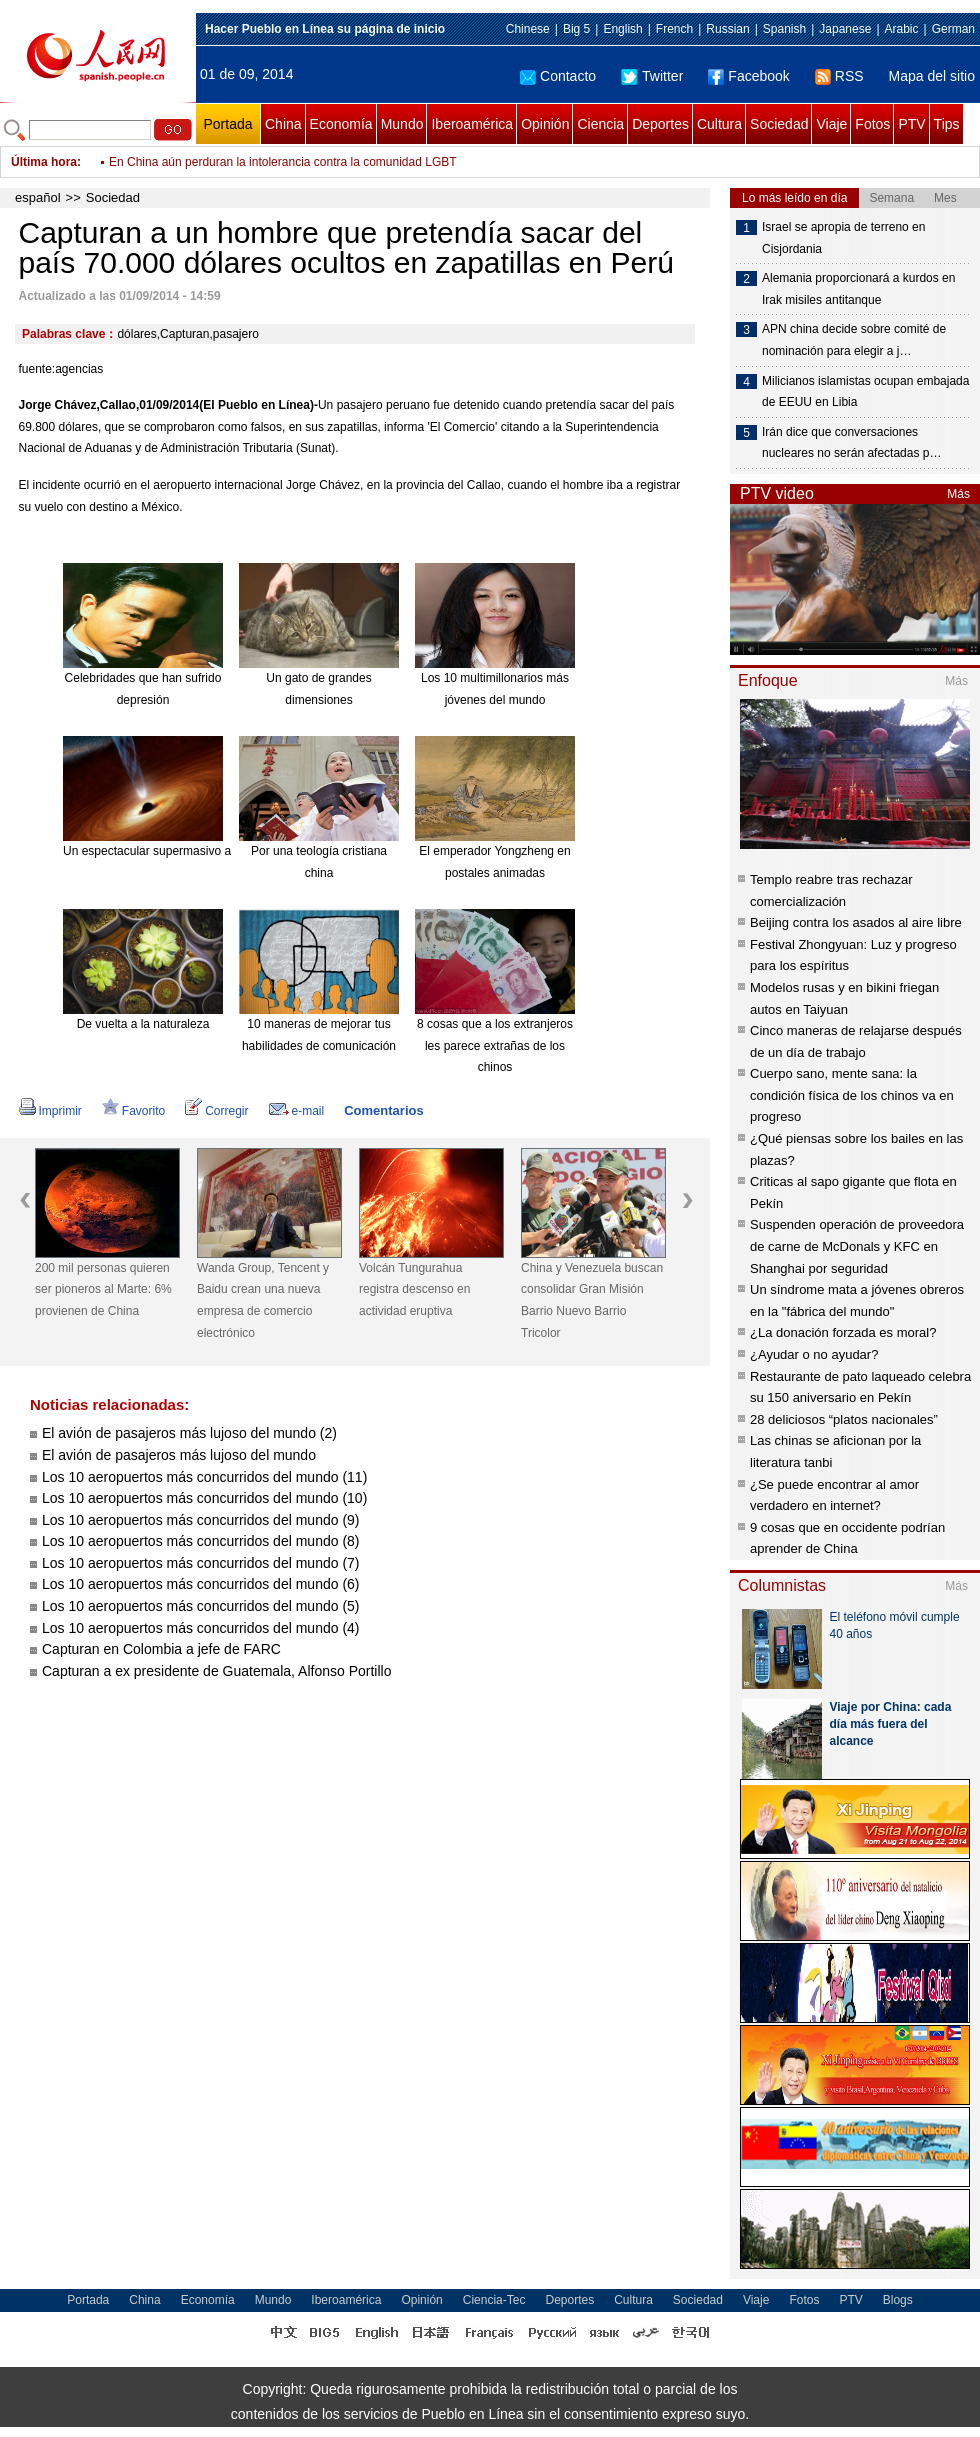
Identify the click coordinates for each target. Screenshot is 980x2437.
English (622, 29)
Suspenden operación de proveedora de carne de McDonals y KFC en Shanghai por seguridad (857, 1246)
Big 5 (576, 29)
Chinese (528, 29)
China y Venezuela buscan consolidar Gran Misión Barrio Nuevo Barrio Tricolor (592, 1300)
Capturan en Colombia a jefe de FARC (161, 1649)
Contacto (558, 76)
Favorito (133, 1111)
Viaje (831, 124)
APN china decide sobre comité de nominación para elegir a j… (854, 340)
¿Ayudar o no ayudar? (814, 1354)
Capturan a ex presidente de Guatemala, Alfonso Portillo (216, 1671)
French (674, 29)
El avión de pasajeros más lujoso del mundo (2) (189, 1433)
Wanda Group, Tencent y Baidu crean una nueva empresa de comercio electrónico (263, 1300)
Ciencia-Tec (494, 2300)
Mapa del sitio (932, 76)
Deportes (660, 124)
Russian (727, 29)
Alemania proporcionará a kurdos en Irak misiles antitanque (858, 289)
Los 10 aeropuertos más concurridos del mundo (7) (201, 1563)
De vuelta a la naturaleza (143, 1024)
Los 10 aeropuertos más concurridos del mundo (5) (201, 1606)
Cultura (719, 124)
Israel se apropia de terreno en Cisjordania (843, 238)
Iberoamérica (472, 124)
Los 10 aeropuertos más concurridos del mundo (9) (201, 1520)
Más (958, 494)
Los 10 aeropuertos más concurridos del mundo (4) (201, 1628)
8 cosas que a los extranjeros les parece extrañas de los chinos (495, 1045)
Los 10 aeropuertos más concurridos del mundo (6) (201, 1584)
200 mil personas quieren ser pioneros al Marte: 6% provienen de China (103, 1289)
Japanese (845, 29)
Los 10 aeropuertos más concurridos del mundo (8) (201, 1541)
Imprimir (50, 1111)
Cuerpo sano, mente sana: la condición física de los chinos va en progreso (852, 1095)
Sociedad (779, 124)
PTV (911, 124)
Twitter (652, 76)
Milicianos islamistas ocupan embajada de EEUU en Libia (865, 392)
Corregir (216, 1111)
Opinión (545, 124)
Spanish (784, 29)
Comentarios (383, 1110)
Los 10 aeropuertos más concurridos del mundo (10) (204, 1498)
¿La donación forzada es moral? (843, 1332)
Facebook (748, 76)
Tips (947, 124)
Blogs (898, 2300)
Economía (341, 124)
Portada (227, 124)
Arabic (902, 29)
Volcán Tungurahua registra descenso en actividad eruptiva (414, 1289)
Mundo (402, 124)
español (38, 197)
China (283, 124)
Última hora (44, 162)
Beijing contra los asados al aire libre (856, 922)
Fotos (872, 124)
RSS (839, 76)
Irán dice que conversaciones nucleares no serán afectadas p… (851, 443)
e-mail (297, 1111)
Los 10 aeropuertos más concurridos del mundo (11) (204, 1477)
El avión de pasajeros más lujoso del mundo (179, 1455)
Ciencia (600, 124)
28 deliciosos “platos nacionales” (844, 1419)
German (953, 29)
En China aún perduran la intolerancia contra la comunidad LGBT (283, 162)
